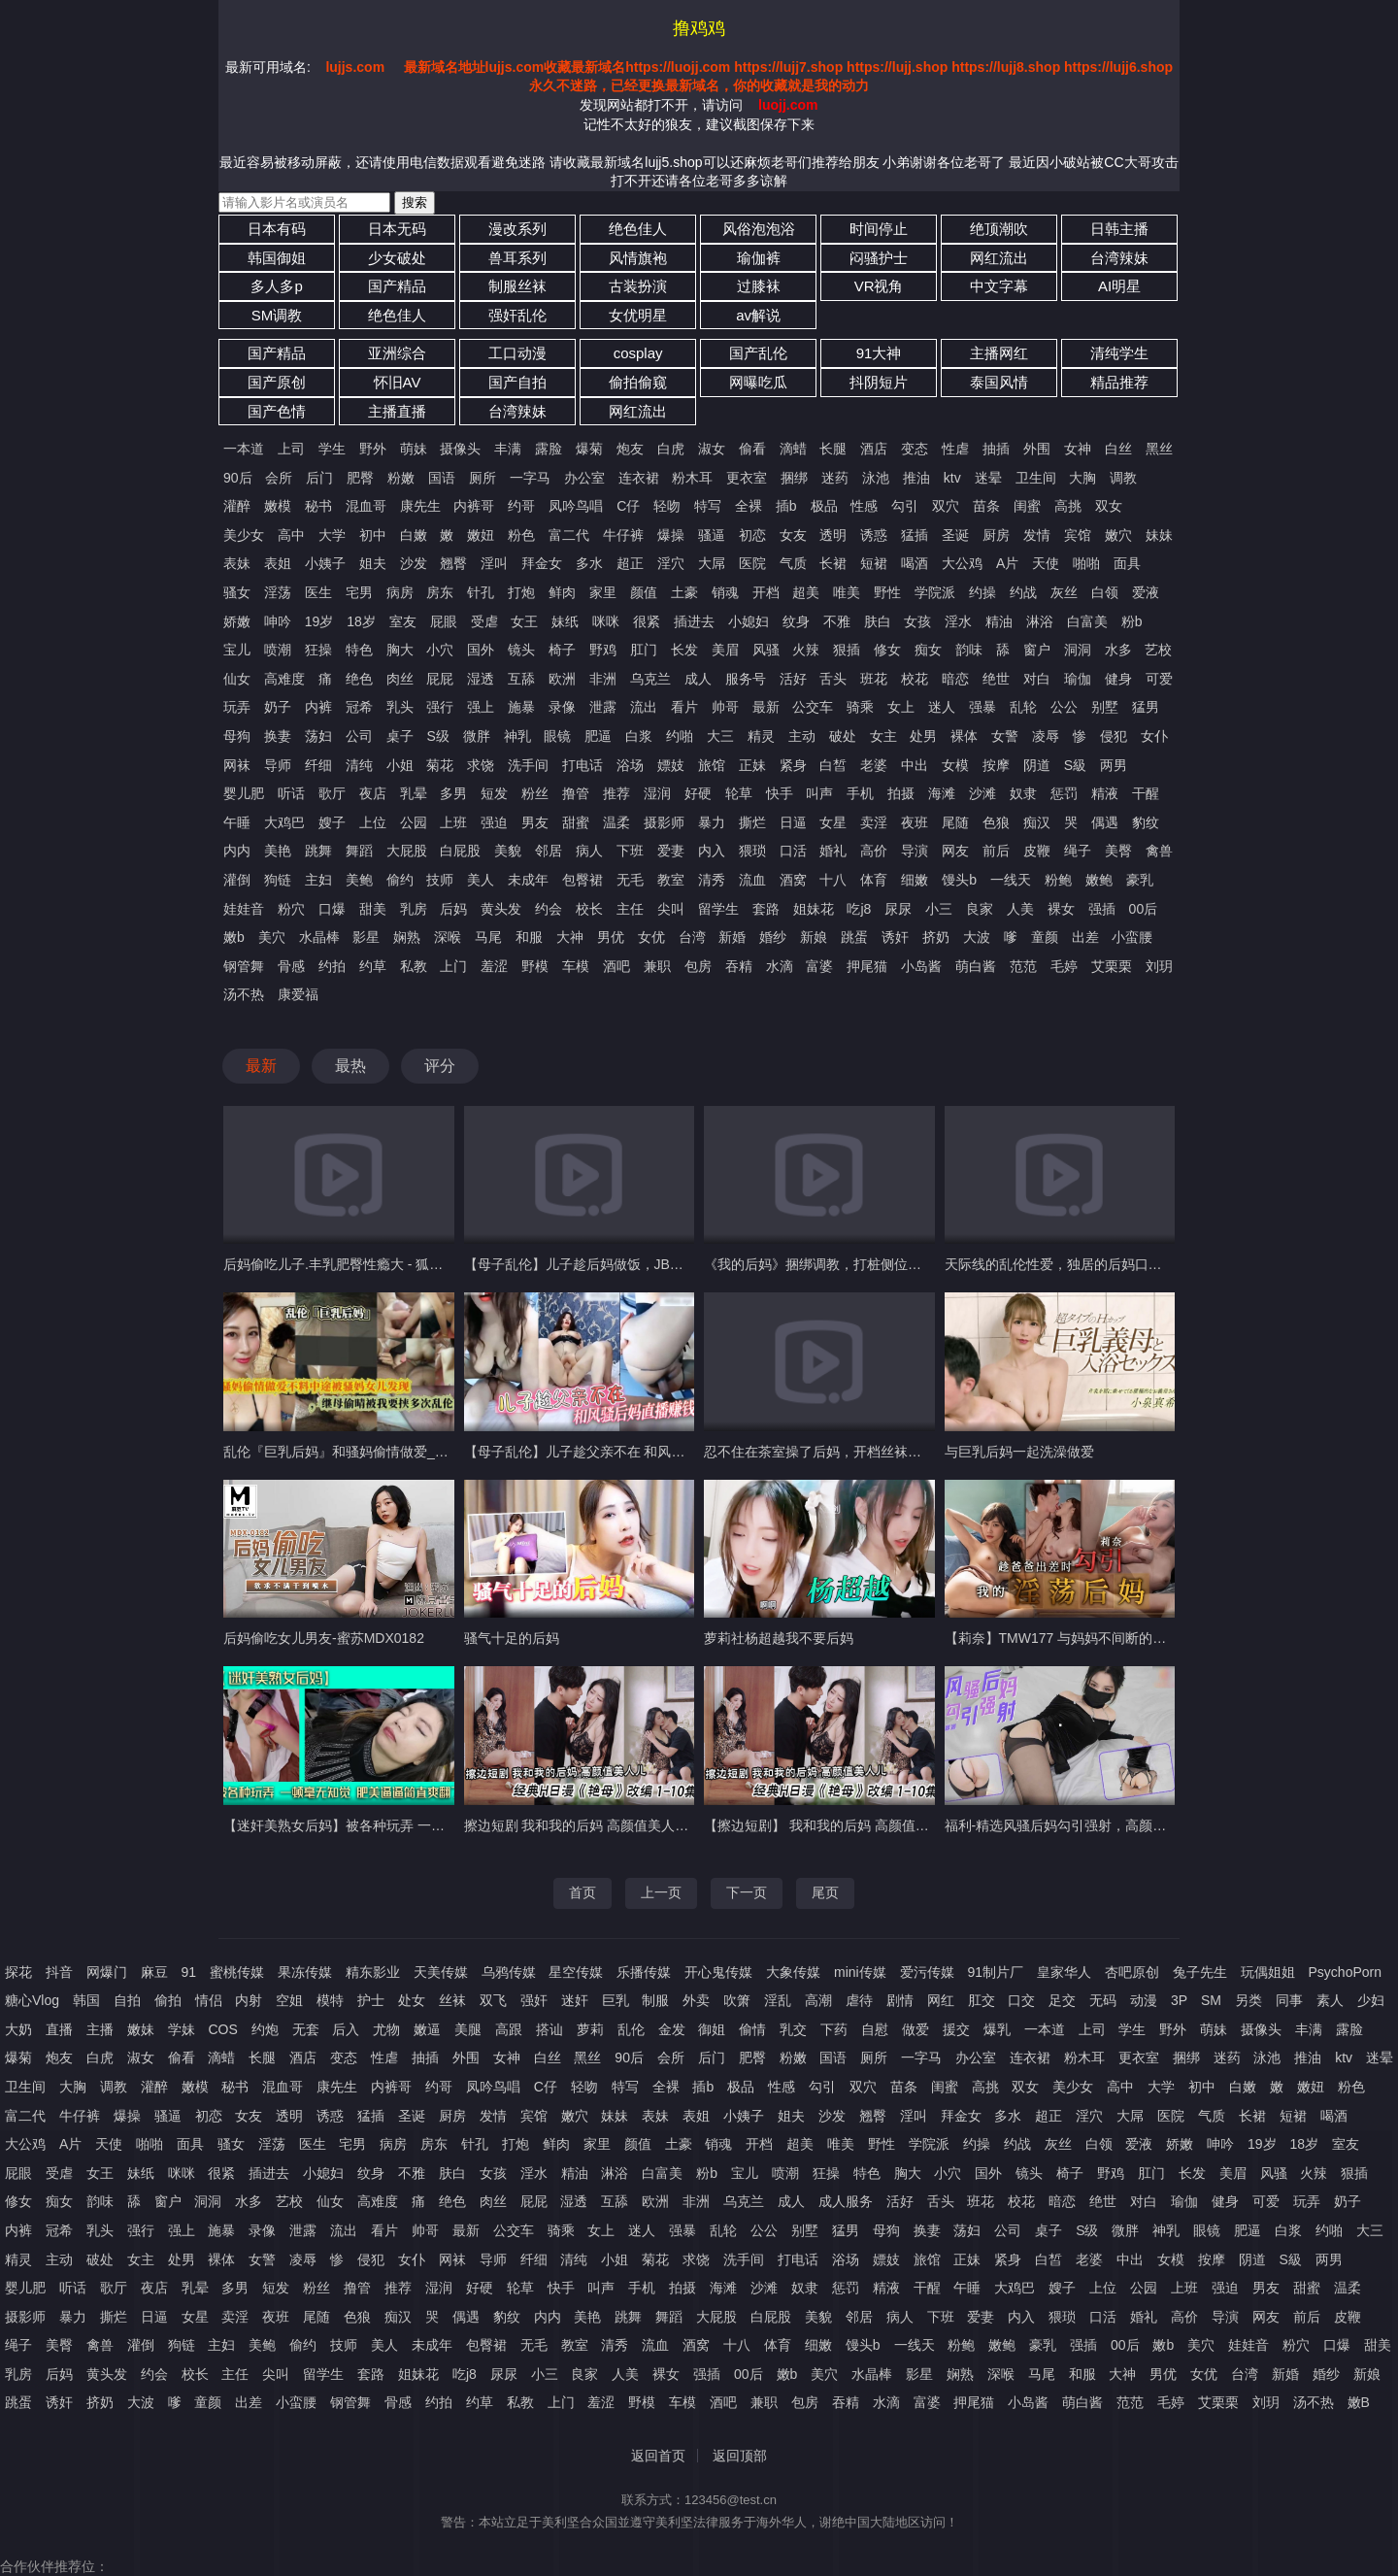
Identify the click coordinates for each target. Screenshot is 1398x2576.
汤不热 (243, 994)
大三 (720, 736)
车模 (575, 966)
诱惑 (873, 535)
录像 (562, 707)
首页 (582, 1892)
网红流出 (999, 258)
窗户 (1036, 649)
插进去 (694, 621)
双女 (1108, 506)
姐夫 (372, 563)
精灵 (761, 736)
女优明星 (638, 315)
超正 (630, 563)
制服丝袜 (517, 286)
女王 (524, 621)
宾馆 (1077, 535)
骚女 (236, 592)
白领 (1104, 592)
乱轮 (1023, 707)
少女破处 (397, 258)
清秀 (711, 879)
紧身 (793, 765)
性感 (864, 506)
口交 (1021, 2000)
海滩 (941, 793)
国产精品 (397, 286)
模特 (330, 2000)
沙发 (413, 563)
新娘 (813, 937)
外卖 (696, 2000)
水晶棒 (319, 937)
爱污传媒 (927, 1972)
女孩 (917, 621)
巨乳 (615, 2000)
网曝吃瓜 (758, 382)
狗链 (277, 879)
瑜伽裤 (759, 258)
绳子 (1077, 850)
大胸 (1082, 477)
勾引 (904, 506)
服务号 (745, 678)
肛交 (981, 2000)
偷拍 (168, 2000)
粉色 (521, 535)
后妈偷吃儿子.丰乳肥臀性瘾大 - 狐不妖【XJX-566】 (379, 1264)
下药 (834, 2029)
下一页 (746, 1892)
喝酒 (914, 563)
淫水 (958, 621)
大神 (569, 937)
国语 (441, 477)
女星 (833, 822)
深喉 (447, 937)
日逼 (793, 822)
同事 (1289, 2000)
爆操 (670, 535)
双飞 (493, 2000)
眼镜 (557, 736)
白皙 (833, 765)
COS (222, 2029)
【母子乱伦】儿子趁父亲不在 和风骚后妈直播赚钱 (615, 1451)
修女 (887, 649)
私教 (413, 966)
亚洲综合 (397, 353)
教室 (670, 879)
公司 (359, 736)
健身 (1118, 678)
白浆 (638, 736)
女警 (1004, 736)
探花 (18, 1972)
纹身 (796, 621)
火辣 (805, 649)
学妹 (181, 2029)
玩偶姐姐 (1268, 1972)
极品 (824, 506)
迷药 (835, 477)
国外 (480, 649)
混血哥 (366, 506)
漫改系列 (517, 228)
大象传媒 (793, 1972)
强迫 (494, 822)
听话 (291, 793)
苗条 (986, 506)
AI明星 (1119, 286)
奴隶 (1023, 793)
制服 (655, 2000)
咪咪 (605, 621)
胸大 (400, 649)
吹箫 (736, 2000)
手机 (860, 793)
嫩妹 (140, 2029)
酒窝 (793, 879)
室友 (402, 621)
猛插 (914, 535)
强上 (480, 707)
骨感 (291, 966)
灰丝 (1064, 592)
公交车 (812, 707)
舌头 (833, 678)
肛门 (643, 649)
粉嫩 (401, 477)
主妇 (318, 879)
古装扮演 (638, 286)
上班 (453, 822)
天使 (1045, 563)
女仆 (1154, 736)
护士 (370, 2000)
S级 (437, 736)
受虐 (484, 621)
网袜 (236, 765)
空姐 (289, 2000)
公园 (413, 822)
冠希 (359, 707)
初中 (372, 535)
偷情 (752, 2029)
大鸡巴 (284, 822)
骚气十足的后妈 (511, 1638)
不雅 (836, 621)
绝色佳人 (638, 228)
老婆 (873, 765)
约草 (372, 966)
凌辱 (1045, 736)
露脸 (548, 448)
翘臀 (453, 563)
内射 (248, 2000)
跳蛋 (854, 937)
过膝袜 (759, 286)
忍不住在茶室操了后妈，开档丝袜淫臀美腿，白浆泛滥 (867, 1451)
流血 (752, 879)
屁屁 (439, 678)
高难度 (284, 678)
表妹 (236, 563)
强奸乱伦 (517, 315)
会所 (278, 477)
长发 (684, 649)
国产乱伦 (758, 353)
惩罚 (1064, 793)
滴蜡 (793, 448)
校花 (914, 678)
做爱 (915, 2029)
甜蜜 (575, 822)
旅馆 (711, 765)
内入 (711, 850)
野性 (887, 592)
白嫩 (413, 535)
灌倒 (236, 879)
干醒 (1145, 793)
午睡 (236, 822)
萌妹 (413, 448)
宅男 (359, 592)
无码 (1102, 2000)
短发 (494, 793)
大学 (332, 535)
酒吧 (616, 966)
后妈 (453, 909)
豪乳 (1139, 879)
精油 (999, 621)
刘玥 (1159, 966)
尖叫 (670, 909)
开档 (766, 592)
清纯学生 (1119, 353)
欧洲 (562, 678)
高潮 (818, 2000)
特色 (359, 649)
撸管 (575, 793)
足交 (1062, 2000)
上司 (291, 448)
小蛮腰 (1132, 937)
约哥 (521, 506)
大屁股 (406, 850)
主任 (630, 909)
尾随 (955, 822)
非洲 (602, 678)
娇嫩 (236, 621)
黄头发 (501, 909)
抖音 (59, 1972)
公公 (1064, 707)
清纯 (359, 765)
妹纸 (565, 621)
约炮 (265, 2029)
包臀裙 (582, 879)
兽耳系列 (517, 258)
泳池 (875, 477)
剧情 (900, 2000)
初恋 (752, 535)
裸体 (964, 736)
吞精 (738, 966)
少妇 (1370, 2000)
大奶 (18, 2029)
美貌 (507, 850)
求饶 (480, 765)
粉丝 (535, 793)
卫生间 (1035, 477)
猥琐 (752, 850)
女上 (901, 707)
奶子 (277, 707)
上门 (453, 966)
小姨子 (325, 563)
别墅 (1104, 707)
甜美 (372, 909)
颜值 (643, 592)
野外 (372, 448)
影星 (366, 937)
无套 (305, 2029)
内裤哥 (473, 506)
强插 (1101, 909)
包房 (698, 966)
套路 (766, 909)
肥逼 (598, 736)
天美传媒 (441, 1972)
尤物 (386, 2029)
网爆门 (106, 1972)
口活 (793, 850)
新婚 (732, 937)
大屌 (711, 563)
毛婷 (1064, 966)
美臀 (1118, 850)
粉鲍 (1058, 879)
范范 (1023, 966)
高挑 (1068, 506)
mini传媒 (860, 1972)
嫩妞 (480, 535)
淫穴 (670, 563)
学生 (332, 448)
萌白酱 (975, 966)
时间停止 (878, 228)
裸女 (1061, 909)
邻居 (548, 850)
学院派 (935, 592)
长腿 (833, 448)
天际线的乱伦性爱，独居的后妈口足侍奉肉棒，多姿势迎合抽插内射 (1148, 1264)
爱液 (1145, 592)
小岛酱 (921, 966)
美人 (480, 879)
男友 (535, 822)
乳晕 (413, 793)
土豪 (684, 592)
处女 (411, 2000)
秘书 (318, 506)
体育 (873, 879)
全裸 (748, 506)
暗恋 (955, 678)
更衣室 (746, 477)
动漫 (1143, 2000)
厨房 (996, 535)
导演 (914, 850)
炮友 (630, 448)
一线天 (1010, 879)
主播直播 (397, 411)
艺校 (1158, 649)
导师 (277, 765)
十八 (833, 879)
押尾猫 (867, 966)
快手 (779, 793)
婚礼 (833, 850)
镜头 (521, 649)
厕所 (482, 477)
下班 (630, 850)
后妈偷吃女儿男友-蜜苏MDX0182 (323, 1638)
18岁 (361, 621)
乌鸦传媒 (509, 1972)
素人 (1330, 2000)
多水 (589, 563)
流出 (643, 707)
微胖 (476, 736)
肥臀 (360, 477)
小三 (938, 909)
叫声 (819, 793)
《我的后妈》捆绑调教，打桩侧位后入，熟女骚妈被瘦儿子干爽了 (901, 1264)
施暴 (521, 707)
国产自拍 (517, 382)
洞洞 (1077, 649)
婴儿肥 (243, 793)
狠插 (846, 649)
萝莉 (590, 2029)
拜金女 (541, 563)
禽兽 (1159, 850)
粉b (1132, 621)
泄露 (602, 707)
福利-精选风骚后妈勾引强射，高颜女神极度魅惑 (1090, 1825)
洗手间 (528, 765)
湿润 (657, 793)
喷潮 (277, 649)
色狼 (996, 822)
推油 (916, 477)
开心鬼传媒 (718, 1972)
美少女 (243, 535)
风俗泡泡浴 (758, 228)
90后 (237, 477)
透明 (833, 535)
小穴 (439, 649)
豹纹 (1145, 822)
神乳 (517, 736)
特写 (707, 506)
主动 (802, 736)
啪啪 (1086, 563)
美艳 (277, 850)
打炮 (521, 592)
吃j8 (859, 909)
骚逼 (711, 535)
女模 (955, 765)
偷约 (400, 879)
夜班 (914, 822)
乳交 (793, 2029)
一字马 (530, 477)
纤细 (318, 765)
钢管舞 (243, 966)
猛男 (1145, 707)
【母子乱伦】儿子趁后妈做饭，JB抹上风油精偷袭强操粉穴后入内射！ (675, 1264)
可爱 (1159, 678)
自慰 (874, 2029)
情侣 (208, 2000)
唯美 (846, 592)
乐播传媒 (643, 1972)
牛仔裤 (623, 535)
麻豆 (154, 1972)
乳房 (413, 909)
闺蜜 (1027, 506)
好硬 (698, 793)
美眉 (725, 649)
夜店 (372, 793)
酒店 (873, 448)
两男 (1113, 765)
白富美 (1087, 621)
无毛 (630, 879)
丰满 (507, 448)
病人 (589, 850)
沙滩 (982, 793)
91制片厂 (996, 1972)
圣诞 (955, 535)
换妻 (277, 736)
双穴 (945, 506)
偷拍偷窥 (638, 382)
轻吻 (667, 506)
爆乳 (997, 2029)
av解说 (758, 315)
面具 (1127, 563)
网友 (955, 850)
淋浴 (1039, 621)
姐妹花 (813, 909)
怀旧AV (397, 382)
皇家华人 (1064, 1972)
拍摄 (901, 793)
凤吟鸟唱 (576, 506)
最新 (766, 707)
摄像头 (460, 448)
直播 (59, 2029)
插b (786, 506)
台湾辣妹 (1119, 258)
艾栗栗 (1111, 966)
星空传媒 (576, 1972)
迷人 (941, 707)
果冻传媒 (305, 1972)
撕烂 (752, 822)
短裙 (873, 563)
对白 (1036, 678)
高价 (873, 850)
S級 (1075, 765)
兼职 (657, 966)
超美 (805, 592)
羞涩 (494, 966)
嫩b (234, 937)
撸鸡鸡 (699, 28)
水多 (1118, 649)
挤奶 (935, 937)
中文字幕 (999, 286)
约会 (548, 909)
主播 (100, 2029)
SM (1211, 2000)
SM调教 (277, 315)
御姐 (711, 2029)
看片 (684, 707)
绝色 (359, 678)
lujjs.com (354, 67)
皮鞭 (1036, 850)
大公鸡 (962, 563)
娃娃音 (243, 909)
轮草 (738, 793)
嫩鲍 (1099, 879)
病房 (400, 592)
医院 (752, 563)
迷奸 (574, 2000)
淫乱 (777, 2000)
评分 (439, 1065)
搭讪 (549, 2029)
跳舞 (318, 850)
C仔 (628, 506)
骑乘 (860, 707)
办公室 (584, 477)
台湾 (692, 937)
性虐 (955, 448)
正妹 (752, 765)
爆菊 (589, 448)
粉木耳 (692, 477)
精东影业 (373, 1972)
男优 (610, 937)
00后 (1143, 909)
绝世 (996, 678)
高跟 (508, 2029)
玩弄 (236, 707)
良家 (979, 909)
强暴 (982, 707)
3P (1179, 2000)
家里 (602, 592)
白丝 (1118, 448)
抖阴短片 (878, 382)
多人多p (276, 286)
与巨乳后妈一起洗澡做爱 (1019, 1451)
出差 (1085, 937)
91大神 (879, 353)
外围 (1036, 448)
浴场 (630, 765)
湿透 (480, 678)
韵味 (968, 649)
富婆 (819, 966)
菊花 (439, 765)
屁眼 (443, 621)
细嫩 (914, 879)
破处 (842, 736)
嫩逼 (427, 2029)
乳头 (400, 707)
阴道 (1036, 765)
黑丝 (1159, 448)
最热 (350, 1065)
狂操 (318, 649)
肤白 (877, 621)
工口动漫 (517, 353)
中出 (914, 765)
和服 (529, 937)
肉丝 (400, 678)
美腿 (468, 2029)
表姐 (277, 563)
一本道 (243, 448)
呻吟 (277, 621)
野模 (535, 966)
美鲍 (359, 879)
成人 (698, 678)
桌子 (400, 736)
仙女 (236, 678)
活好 (793, 678)
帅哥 (725, 707)
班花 (873, 678)
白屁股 (460, 850)
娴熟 (406, 937)
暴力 (711, 822)
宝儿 (236, 649)
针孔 (480, 592)
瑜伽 (1077, 678)
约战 (1023, 592)
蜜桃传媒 (237, 1972)
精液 (1104, 793)
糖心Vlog (32, 2000)
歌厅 (332, 793)
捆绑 (794, 477)
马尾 (488, 937)
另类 (1248, 2000)
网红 (940, 2000)
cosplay (638, 353)
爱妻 (670, 850)
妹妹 (1159, 535)
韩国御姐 (277, 258)
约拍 (332, 966)
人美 (1020, 909)
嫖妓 (670, 765)
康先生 (420, 506)
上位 (372, 822)
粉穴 (291, 909)
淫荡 (277, 592)
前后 (996, 850)
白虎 (670, 448)
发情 (1036, 535)
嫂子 (332, 822)
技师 (439, 879)
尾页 (825, 1892)
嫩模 (277, 506)
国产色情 (277, 411)
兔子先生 (1200, 1972)
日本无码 (397, 228)
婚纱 (772, 937)
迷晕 (988, 477)
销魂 (725, 592)
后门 (319, 477)
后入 (345, 2029)
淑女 (711, 448)
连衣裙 (638, 477)
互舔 (521, 678)
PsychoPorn (1345, 1972)
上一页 (661, 1892)
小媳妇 (748, 621)
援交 (956, 2029)
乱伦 (631, 2029)
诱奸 (895, 937)
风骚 (766, 649)
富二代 (569, 535)
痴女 (928, 649)
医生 (318, 592)
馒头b (959, 879)
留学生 (718, 909)
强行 (439, 707)
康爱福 (298, 994)
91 (189, 1972)
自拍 (127, 2000)
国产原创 (277, 382)
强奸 (534, 2000)
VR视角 (879, 286)
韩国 (86, 2000)
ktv (952, 477)
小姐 (400, 765)
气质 (793, 563)
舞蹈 (359, 850)
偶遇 (1104, 822)
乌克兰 (650, 678)
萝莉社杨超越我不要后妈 (778, 1638)
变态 (914, 448)
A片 (1007, 563)
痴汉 (1036, 822)
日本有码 (277, 228)
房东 (439, 592)
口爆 (332, 909)
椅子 (562, 649)
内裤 (318, 707)
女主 (883, 736)
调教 (1123, 477)
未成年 (528, 879)
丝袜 (452, 2000)
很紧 (646, 621)
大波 (976, 937)
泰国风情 (999, 382)
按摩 (996, 765)
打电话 (582, 765)
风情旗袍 (638, 258)
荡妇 (318, 736)
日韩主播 (1119, 228)
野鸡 (602, 649)
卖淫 (873, 822)
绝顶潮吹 (999, 228)
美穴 (271, 937)
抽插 (996, 448)
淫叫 (494, 563)
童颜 (1044, 937)
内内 (236, 850)
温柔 (616, 822)
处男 (923, 736)
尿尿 (898, 909)
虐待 (859, 2000)
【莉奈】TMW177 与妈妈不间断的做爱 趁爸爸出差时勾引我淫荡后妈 (1153, 1638)
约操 (982, 592)
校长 (589, 909)
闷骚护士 (878, 258)
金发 (671, 2029)
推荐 (616, 793)
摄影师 (664, 822)
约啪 (679, 736)
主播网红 (999, 353)
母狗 (236, 736)
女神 (1077, 448)
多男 (453, 793)
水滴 (779, 966)
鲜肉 (562, 592)
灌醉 (236, 506)
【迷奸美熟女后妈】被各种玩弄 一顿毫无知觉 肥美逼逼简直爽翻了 (424, 1825)
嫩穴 (1118, 535)
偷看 (752, 448)
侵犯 (1113, 736)
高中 (291, 535)
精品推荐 (1119, 382)
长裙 (833, 563)
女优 (651, 937)
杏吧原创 (1132, 1972)
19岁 (319, 621)
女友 (793, 535)
